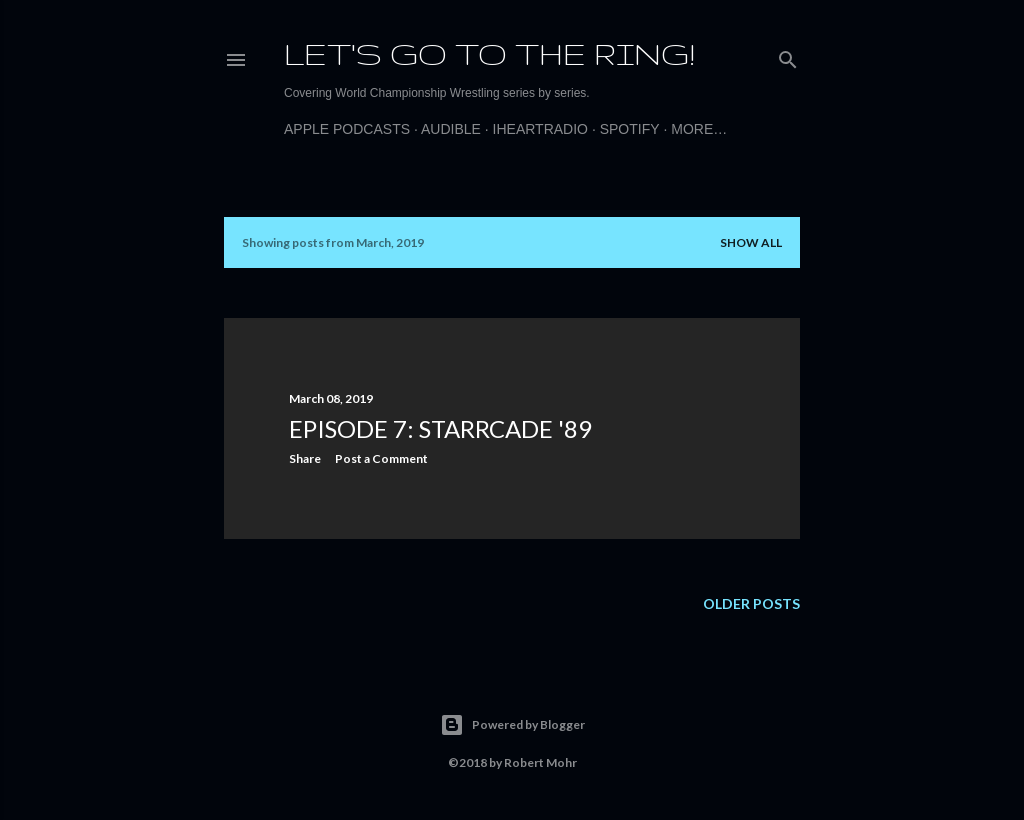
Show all (751, 242)
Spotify (630, 129)
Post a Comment (381, 458)
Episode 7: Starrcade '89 (440, 428)
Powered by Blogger (512, 725)
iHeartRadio (540, 129)
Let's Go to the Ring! (489, 53)
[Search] (788, 55)
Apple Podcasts (347, 129)
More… (699, 129)
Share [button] (305, 458)
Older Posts (751, 603)
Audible (451, 129)
